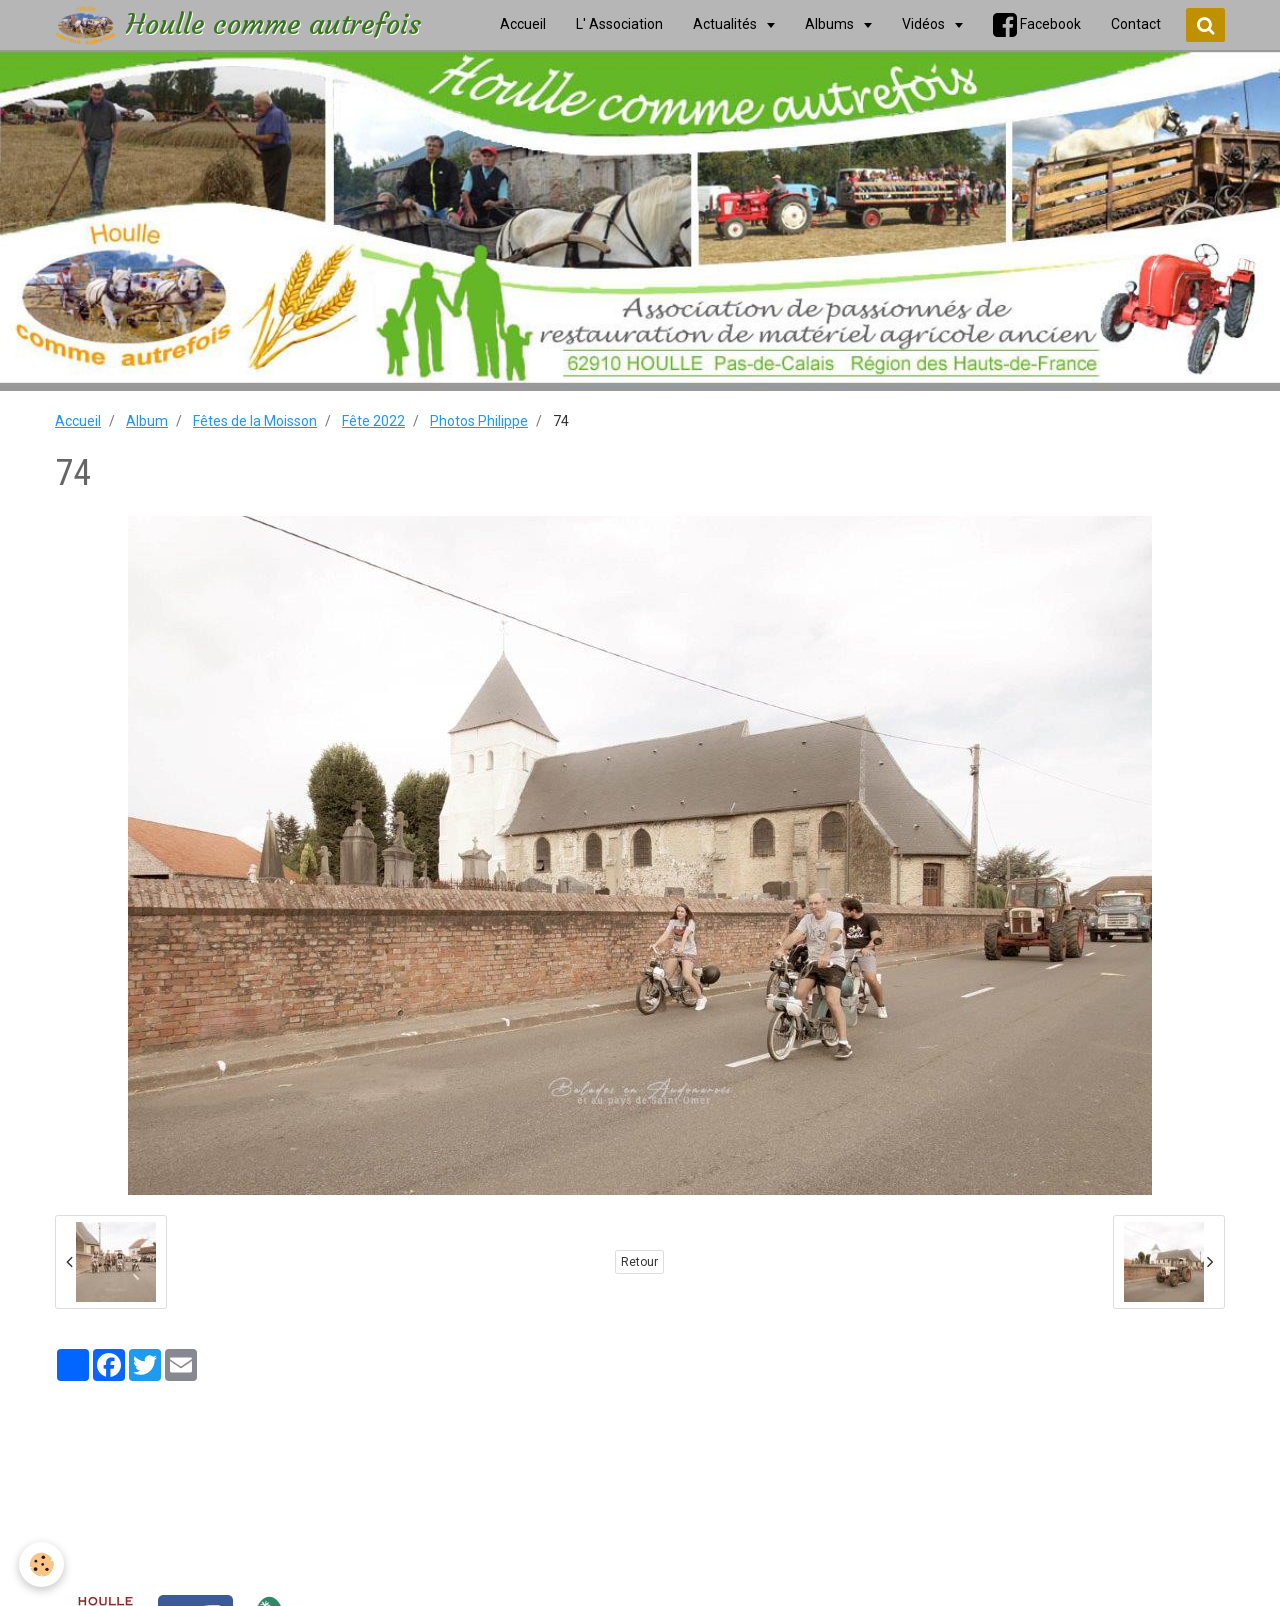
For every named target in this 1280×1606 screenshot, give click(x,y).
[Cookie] (42, 1564)
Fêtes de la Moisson (255, 421)
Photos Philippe (479, 421)
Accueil (78, 421)
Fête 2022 (373, 421)
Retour (639, 1262)
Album (147, 421)
